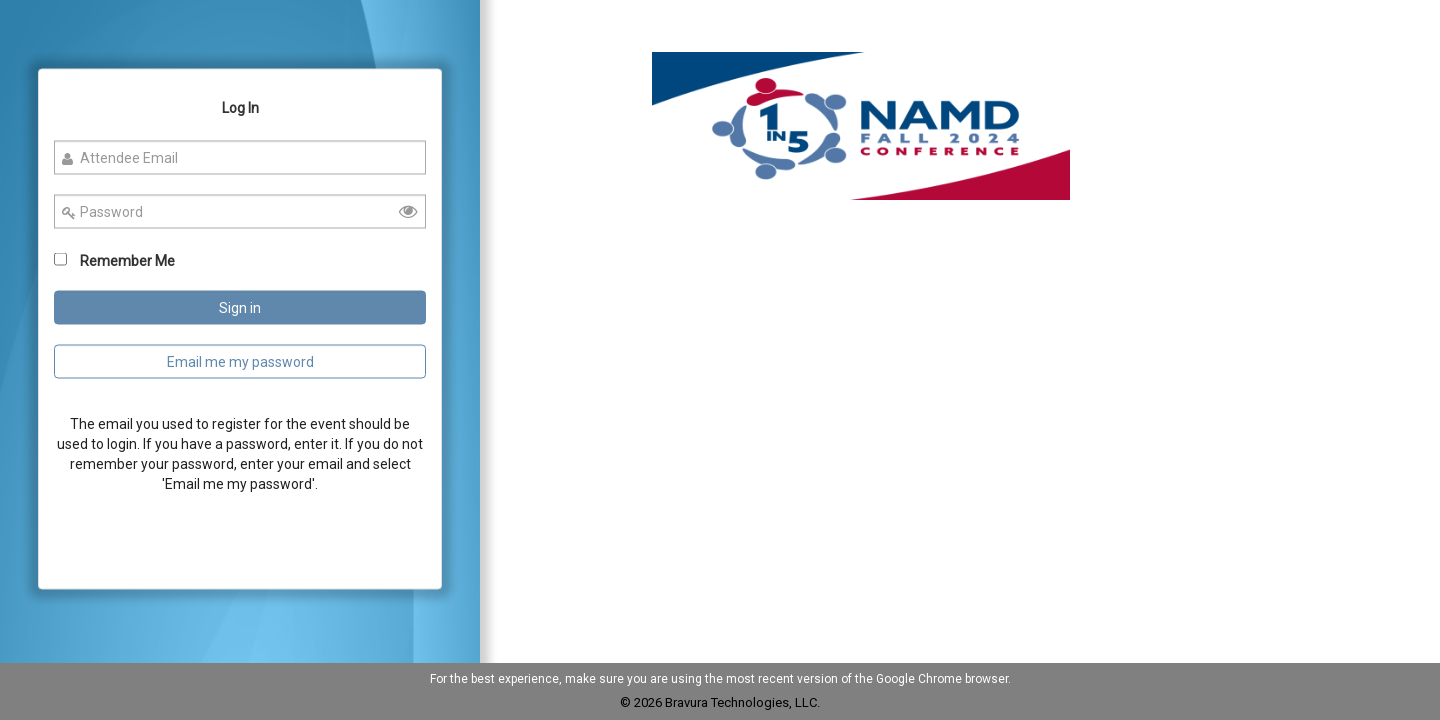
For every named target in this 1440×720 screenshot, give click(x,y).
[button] (861, 126)
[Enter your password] (240, 212)
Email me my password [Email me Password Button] (240, 362)
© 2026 (642, 702)
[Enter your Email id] (240, 158)
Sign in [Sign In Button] (240, 308)
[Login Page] (240, 329)
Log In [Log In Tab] (240, 108)
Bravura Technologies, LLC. (742, 702)
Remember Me (127, 261)
